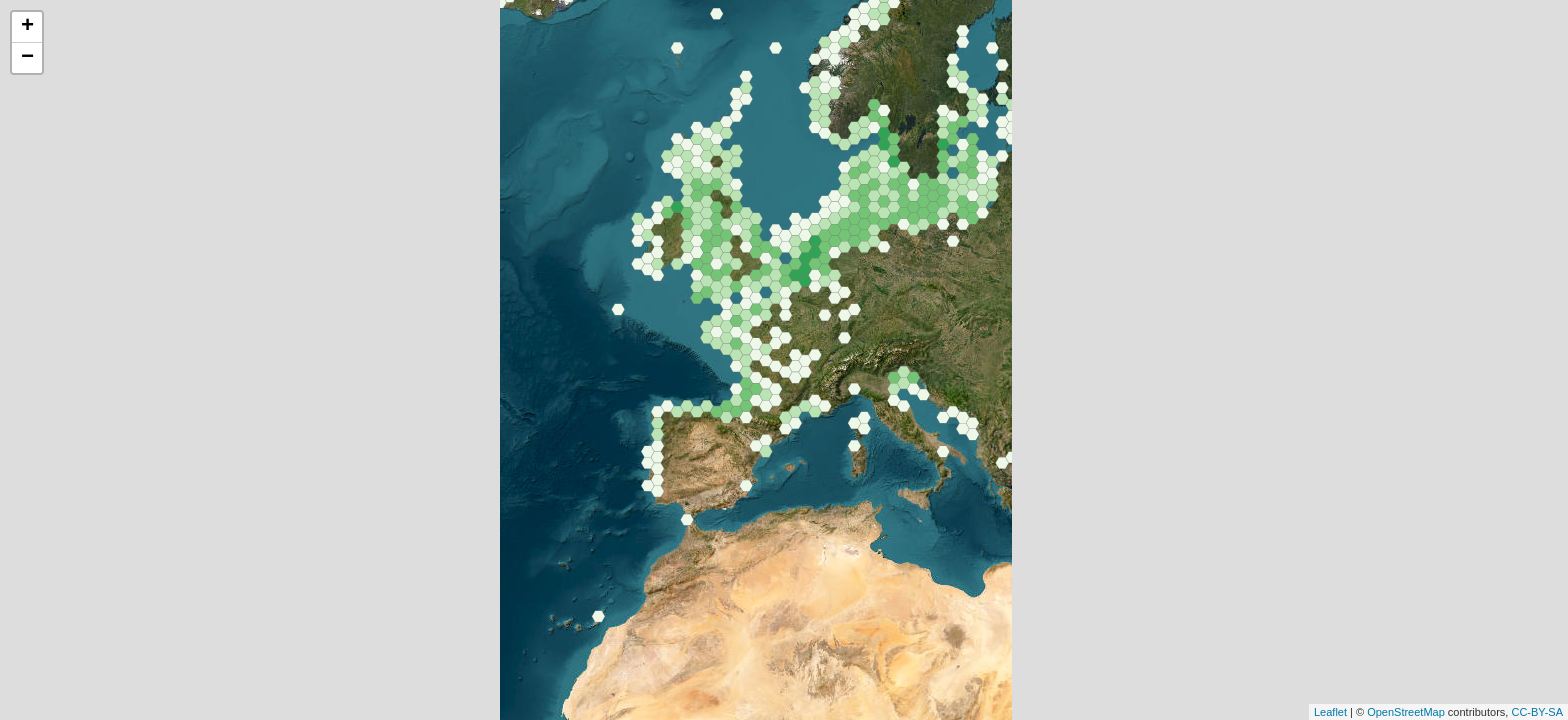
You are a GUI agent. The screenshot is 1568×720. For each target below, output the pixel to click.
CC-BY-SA (1537, 712)
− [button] (27, 58)
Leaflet (1330, 712)
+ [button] (27, 27)
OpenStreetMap (1406, 712)
